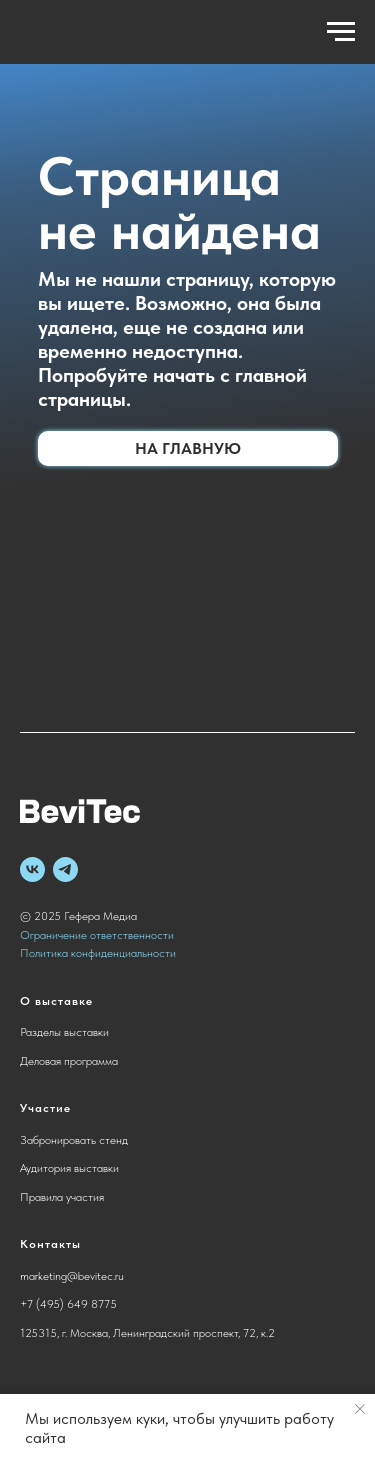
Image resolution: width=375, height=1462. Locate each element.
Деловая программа (69, 1061)
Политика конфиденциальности (98, 953)
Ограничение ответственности (97, 935)
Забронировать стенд (74, 1140)
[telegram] (65, 869)
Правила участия (62, 1197)
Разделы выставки (64, 1032)
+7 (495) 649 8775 (68, 1304)
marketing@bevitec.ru (72, 1276)
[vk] (32, 869)
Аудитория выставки (69, 1168)
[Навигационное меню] (341, 32)
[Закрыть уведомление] (360, 1409)
